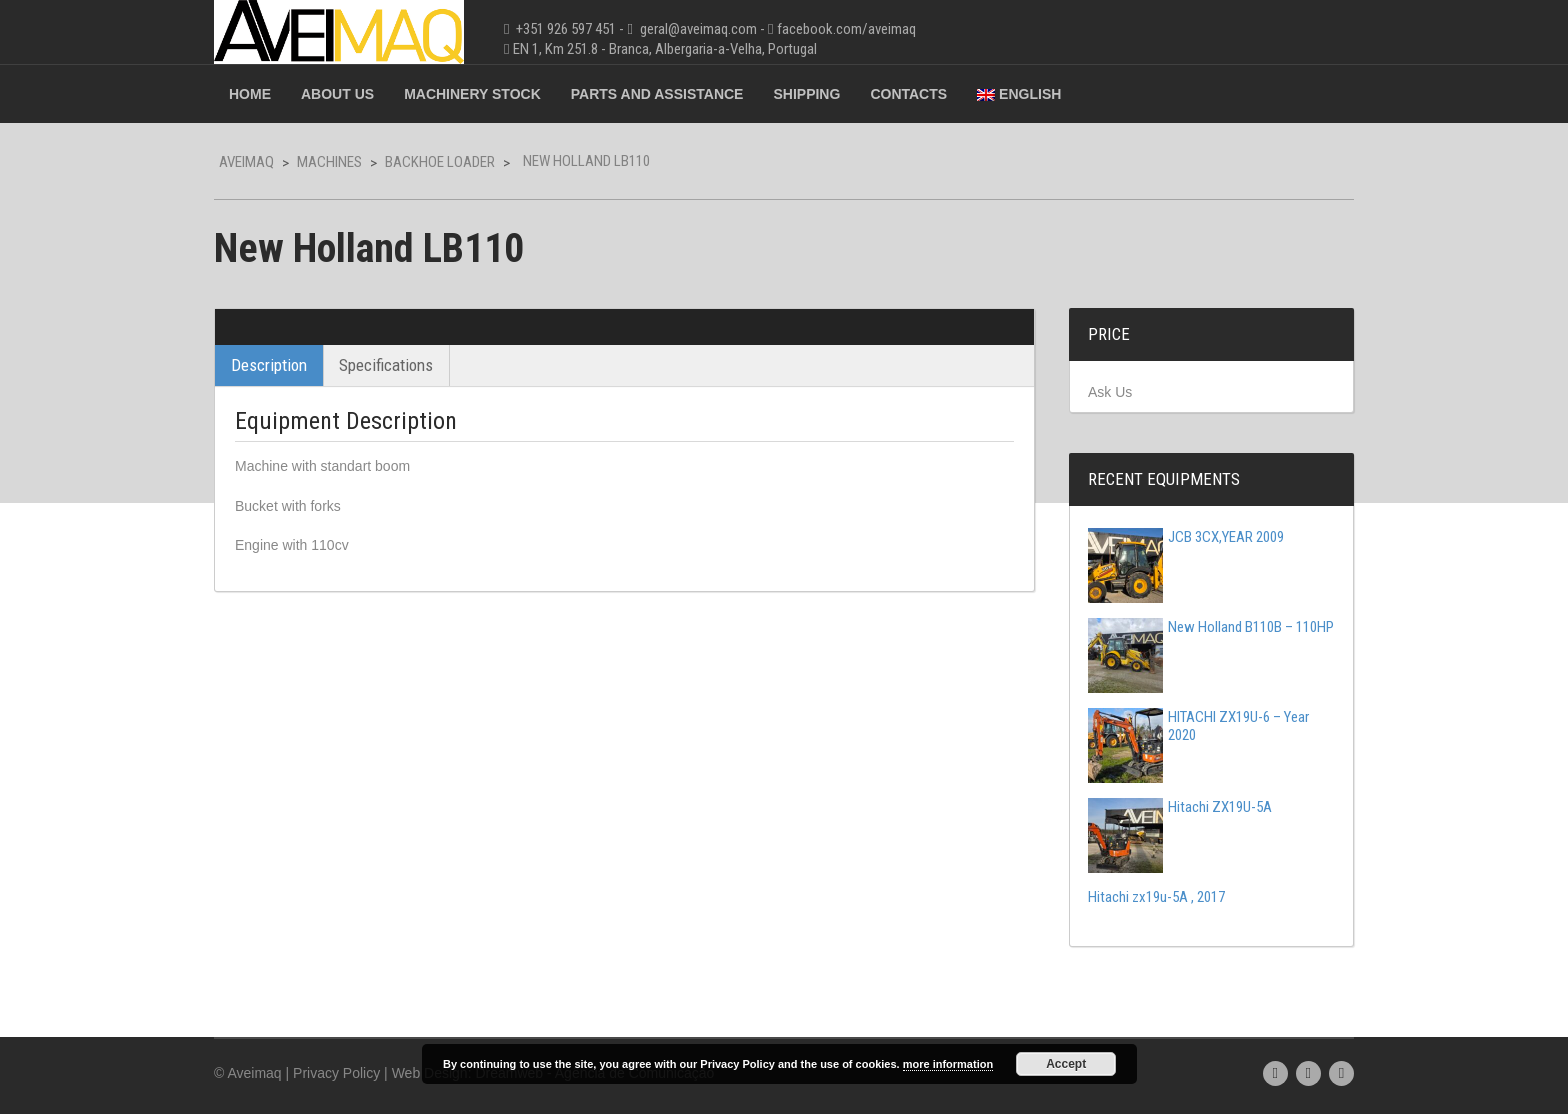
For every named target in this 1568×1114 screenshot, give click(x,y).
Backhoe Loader (440, 162)
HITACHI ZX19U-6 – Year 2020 (1198, 726)
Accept (1066, 1064)
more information (948, 1064)
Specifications (386, 365)
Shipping (806, 94)
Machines (329, 162)
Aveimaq (246, 162)
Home (250, 94)
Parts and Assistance (657, 94)
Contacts (908, 94)
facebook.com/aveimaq (846, 29)
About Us (337, 94)
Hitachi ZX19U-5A (1180, 807)
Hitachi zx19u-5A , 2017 (1156, 897)
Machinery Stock (472, 94)
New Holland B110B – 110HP (1211, 627)
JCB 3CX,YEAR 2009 (1186, 537)
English (1019, 94)
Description (269, 365)
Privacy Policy (336, 1073)
